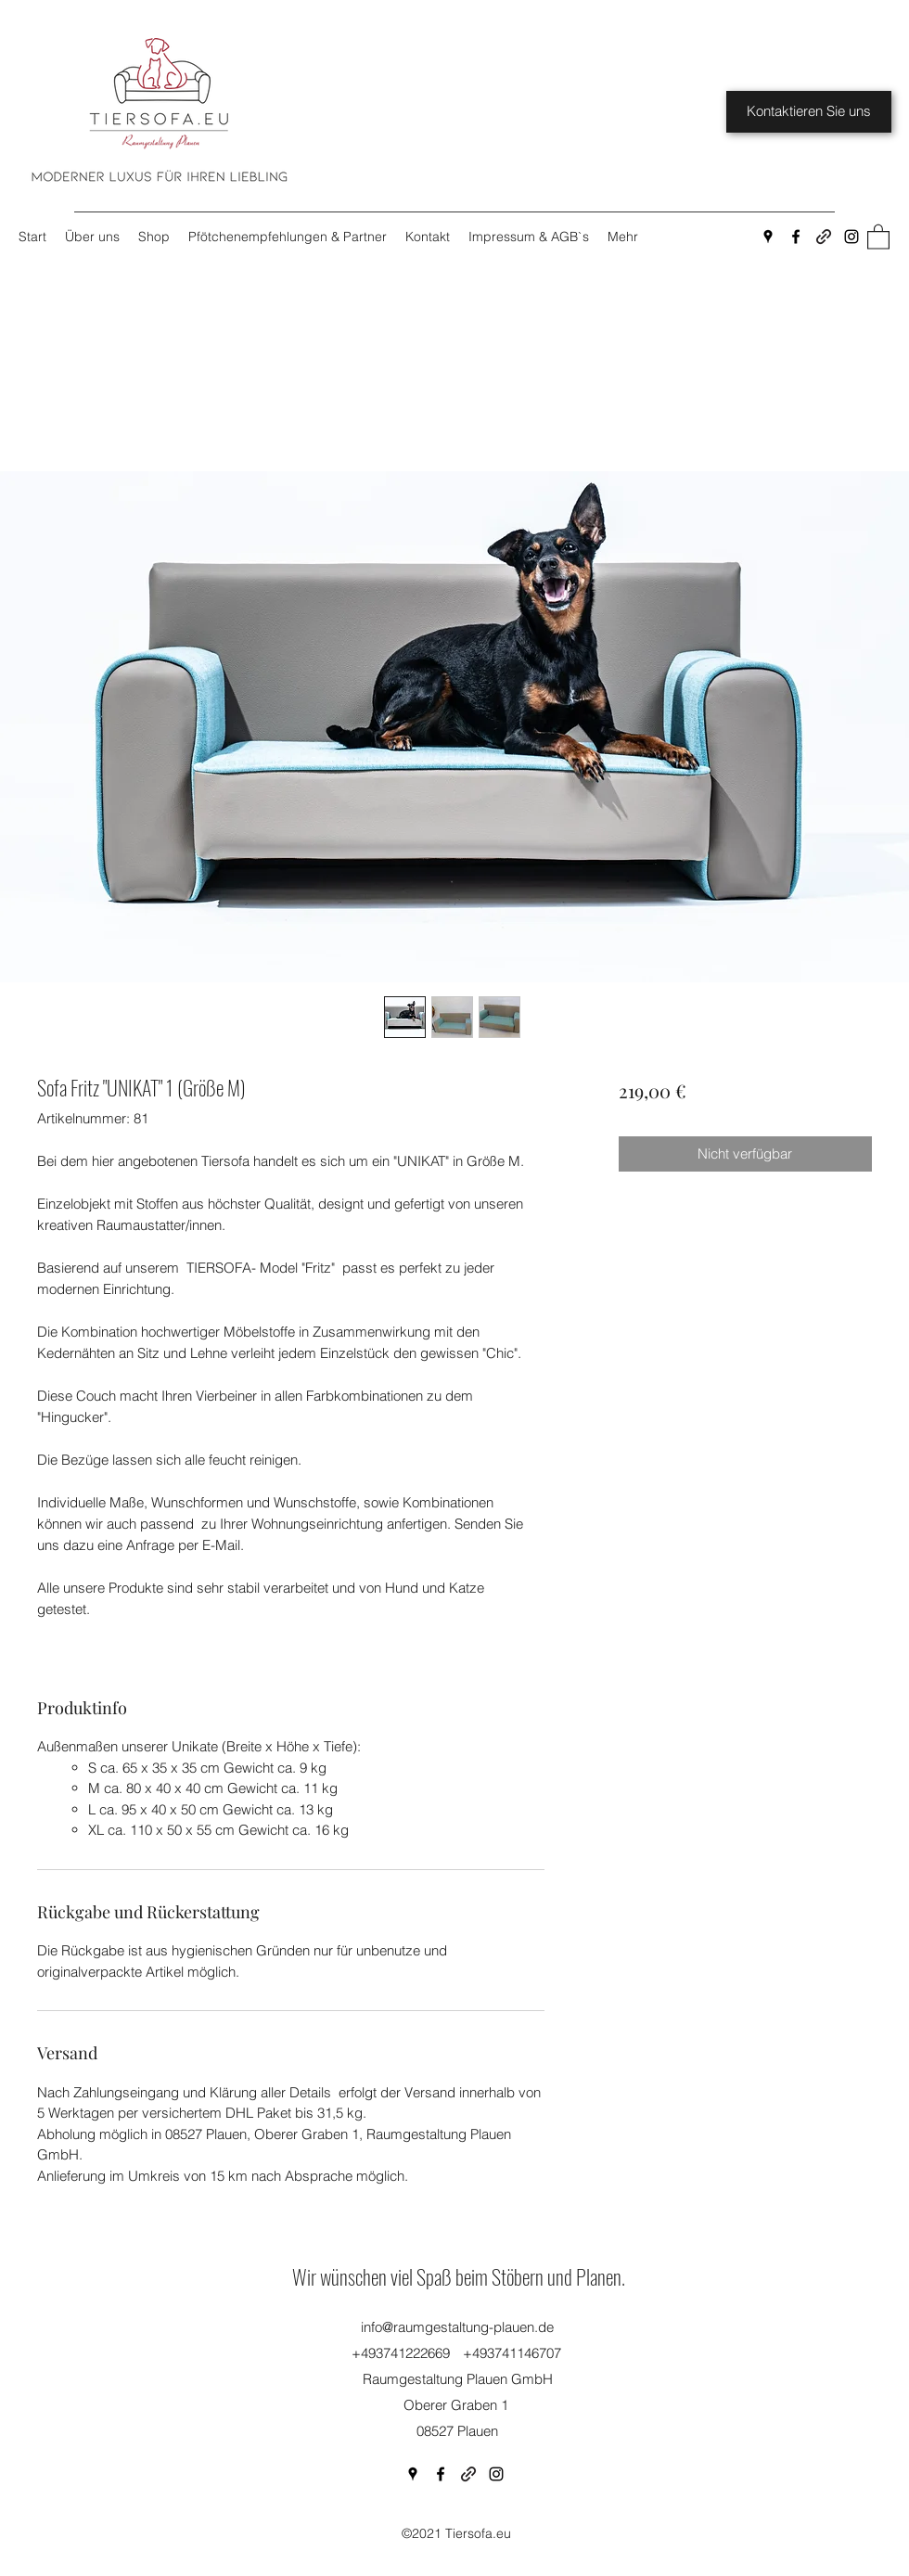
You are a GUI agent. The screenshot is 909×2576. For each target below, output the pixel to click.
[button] (878, 236)
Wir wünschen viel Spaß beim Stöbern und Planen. (458, 2276)
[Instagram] (851, 236)
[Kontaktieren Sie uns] (808, 112)
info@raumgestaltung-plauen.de (457, 2327)
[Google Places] (768, 236)
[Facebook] (796, 236)
